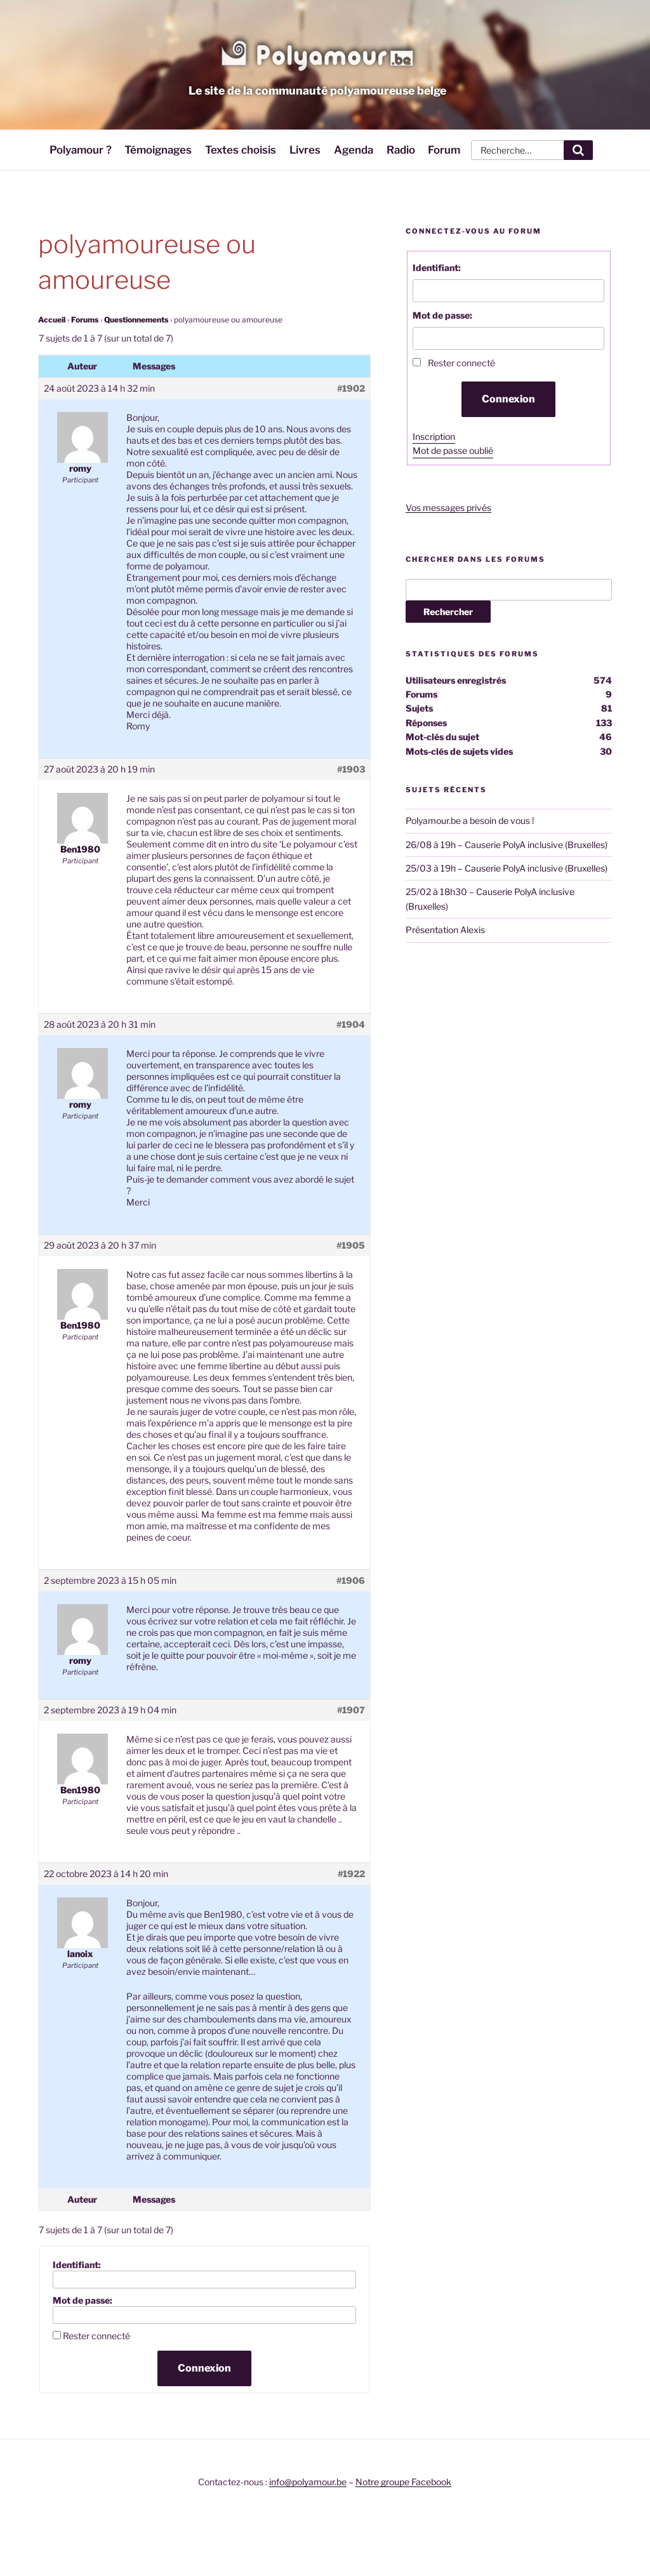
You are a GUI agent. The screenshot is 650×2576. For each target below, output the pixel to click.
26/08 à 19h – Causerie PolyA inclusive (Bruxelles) (506, 844)
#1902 (351, 388)
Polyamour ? (81, 149)
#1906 (350, 1580)
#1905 (350, 1245)
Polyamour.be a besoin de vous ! (470, 820)
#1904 (350, 1024)
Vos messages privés (448, 507)
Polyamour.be (317, 53)
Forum (444, 149)
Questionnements (136, 319)
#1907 (351, 1709)
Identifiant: (77, 2264)
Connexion (204, 2368)
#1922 (351, 1873)
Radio (401, 149)
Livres (305, 149)
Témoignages (158, 149)
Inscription (434, 436)
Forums (84, 319)
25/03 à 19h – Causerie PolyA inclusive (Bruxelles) (506, 868)
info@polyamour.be (308, 2481)
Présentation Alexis (445, 929)
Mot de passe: (82, 2300)
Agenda (353, 149)
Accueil (51, 319)
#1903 (351, 769)
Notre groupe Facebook (403, 2481)
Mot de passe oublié (453, 450)
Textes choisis (240, 149)
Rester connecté (96, 2335)
